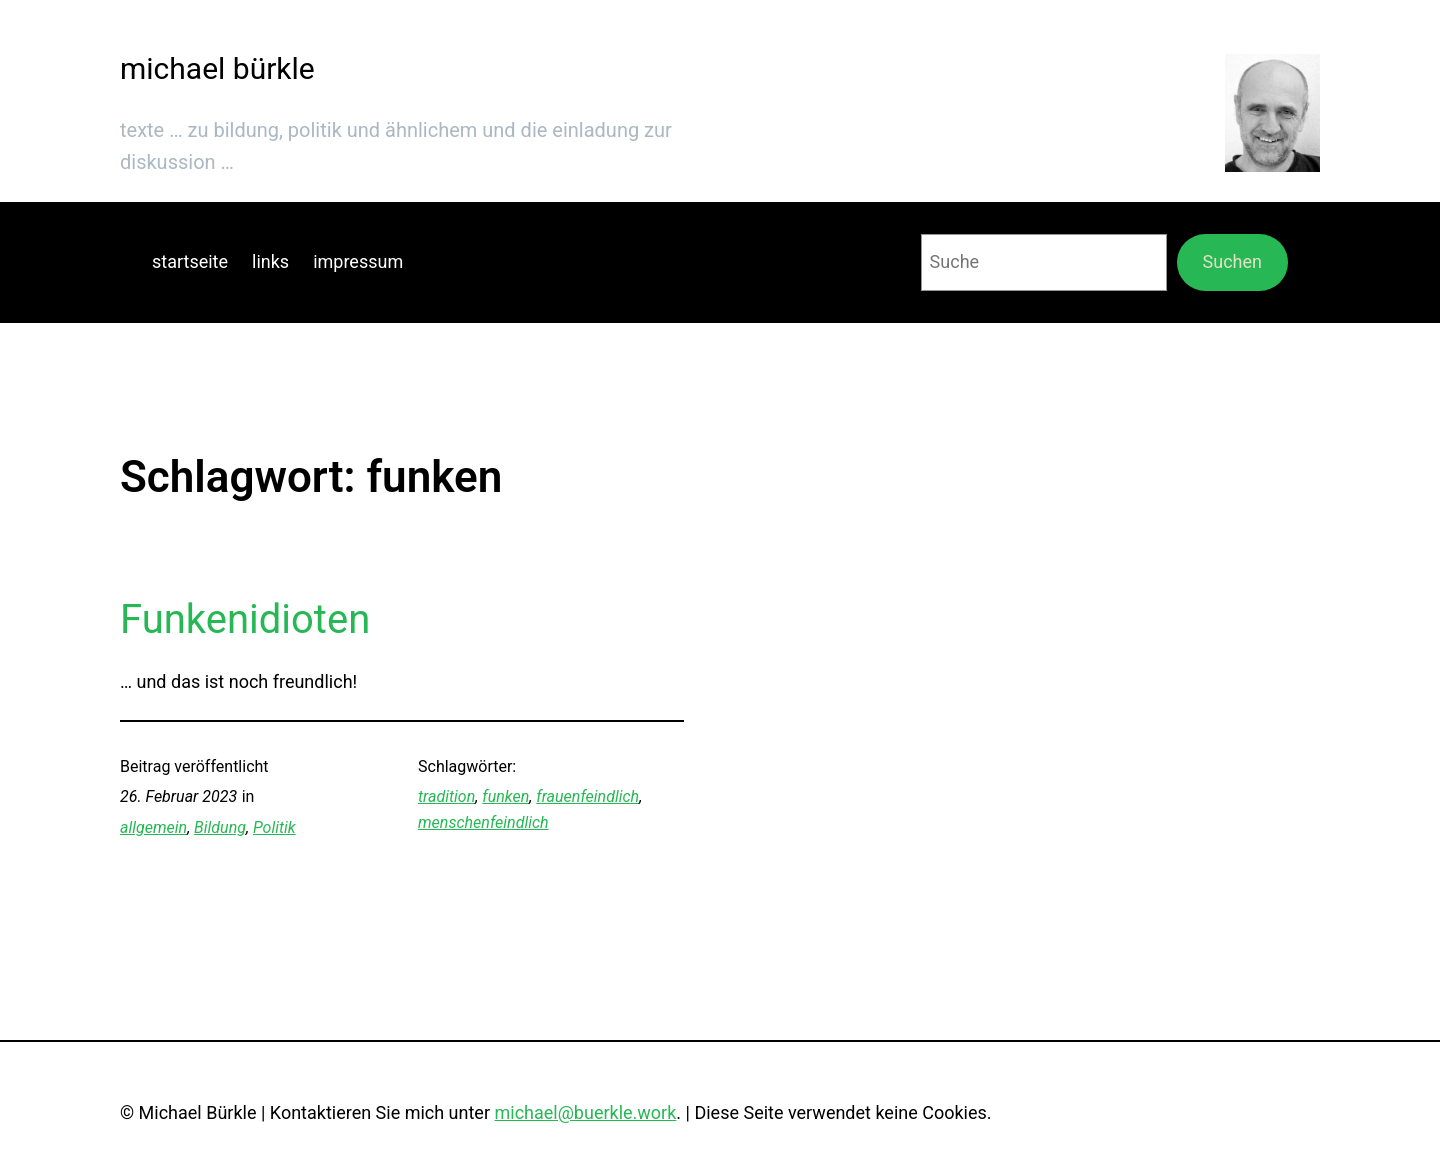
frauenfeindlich (587, 796)
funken (505, 796)
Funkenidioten (245, 619)
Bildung (220, 827)
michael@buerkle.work (585, 1112)
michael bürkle (217, 68)
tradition (446, 796)
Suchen (1232, 261)
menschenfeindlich (483, 822)
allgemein (153, 827)
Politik (274, 827)
